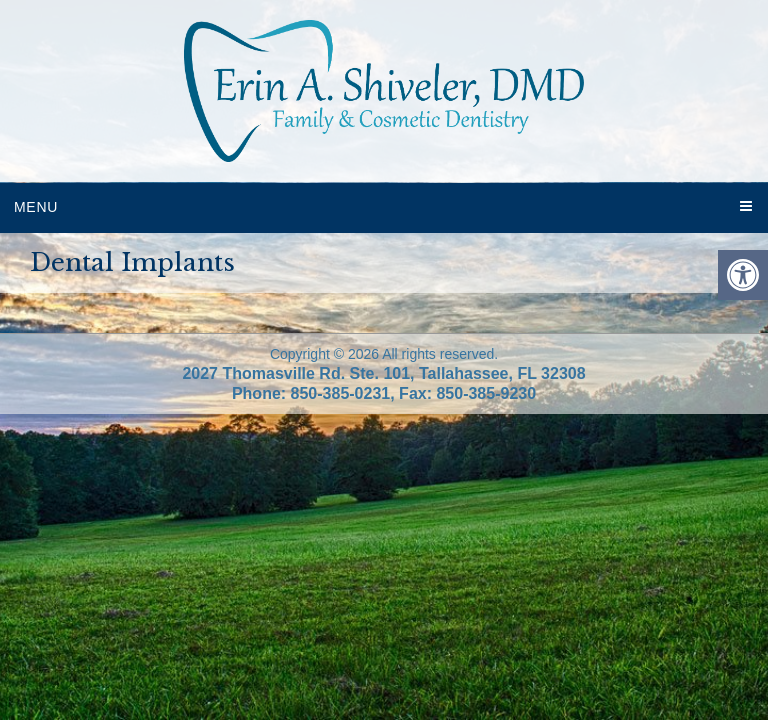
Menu (36, 207)
